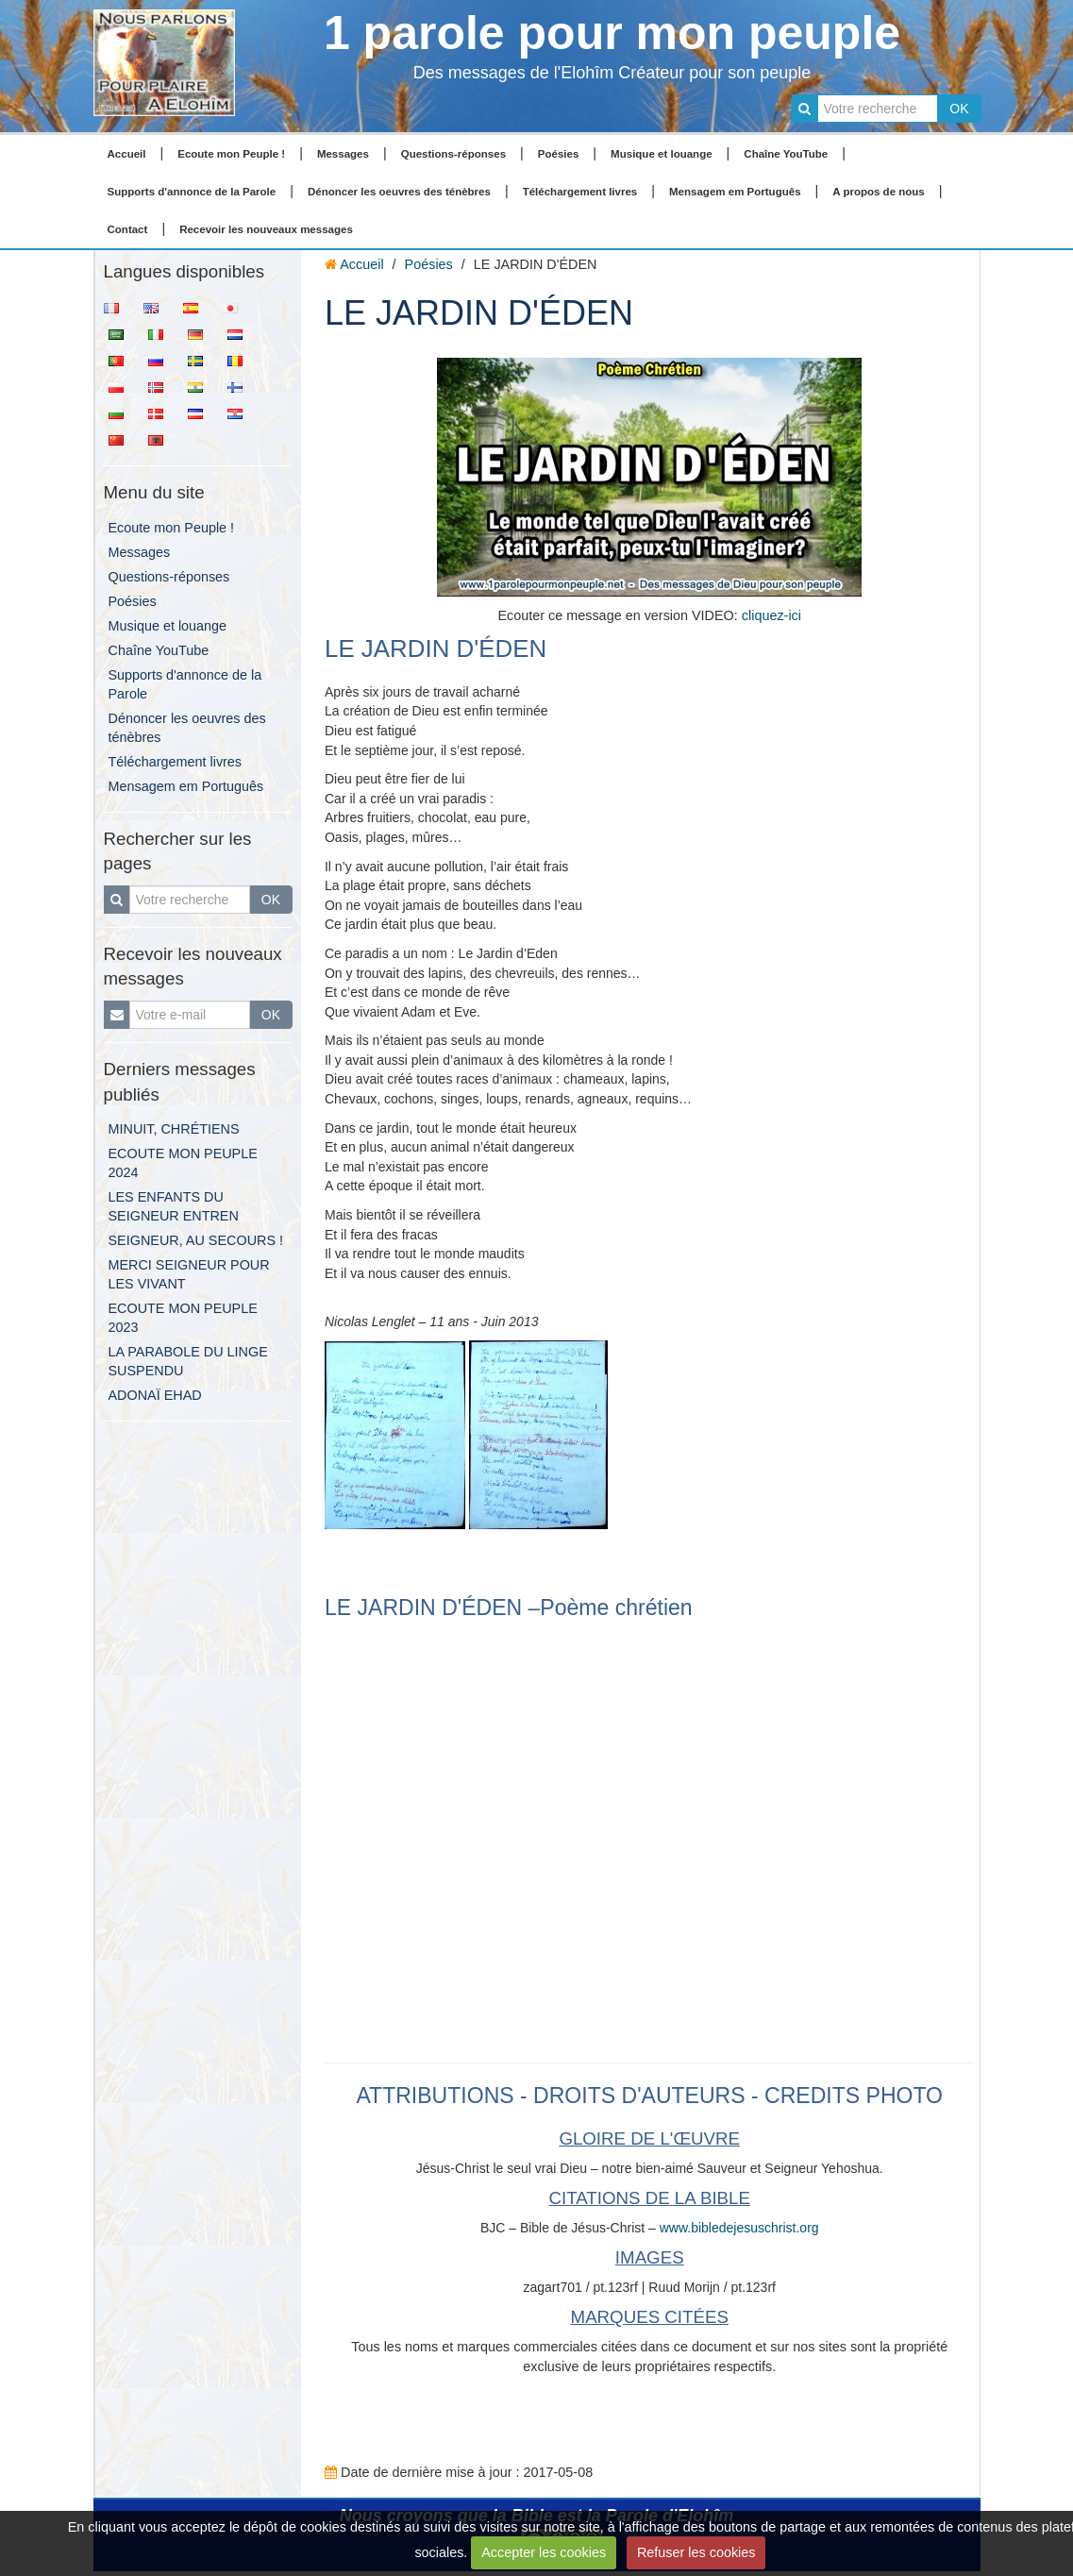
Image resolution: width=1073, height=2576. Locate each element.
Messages (343, 154)
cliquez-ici (771, 615)
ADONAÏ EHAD (155, 1395)
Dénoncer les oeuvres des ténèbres (399, 191)
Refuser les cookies (696, 2552)
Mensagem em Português (735, 191)
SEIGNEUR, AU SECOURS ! (196, 1240)
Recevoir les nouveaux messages (266, 229)
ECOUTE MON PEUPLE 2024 (183, 1163)
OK (958, 108)
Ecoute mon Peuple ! (231, 154)
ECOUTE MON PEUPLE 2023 (183, 1318)
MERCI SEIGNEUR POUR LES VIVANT (189, 1274)
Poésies (558, 154)
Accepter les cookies (543, 2552)
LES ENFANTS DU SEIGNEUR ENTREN (174, 1206)
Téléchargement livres (580, 191)
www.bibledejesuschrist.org (739, 2227)
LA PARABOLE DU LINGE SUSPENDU (188, 1361)
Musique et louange (662, 154)
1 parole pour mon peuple (612, 33)
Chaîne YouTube (786, 154)
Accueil (127, 154)
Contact (128, 229)
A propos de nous (878, 191)
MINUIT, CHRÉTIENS (174, 1128)
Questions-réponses (453, 154)
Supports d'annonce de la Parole (192, 191)
